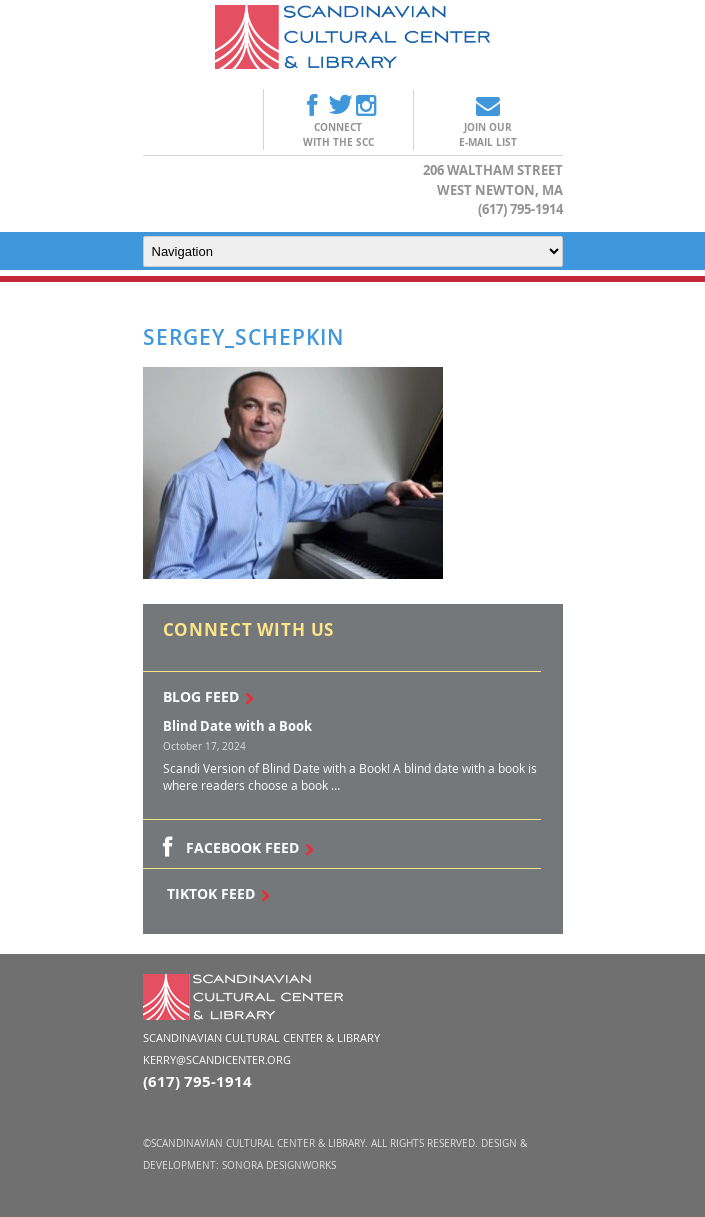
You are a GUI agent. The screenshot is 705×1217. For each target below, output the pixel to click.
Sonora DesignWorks (279, 1165)
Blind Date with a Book (237, 726)
